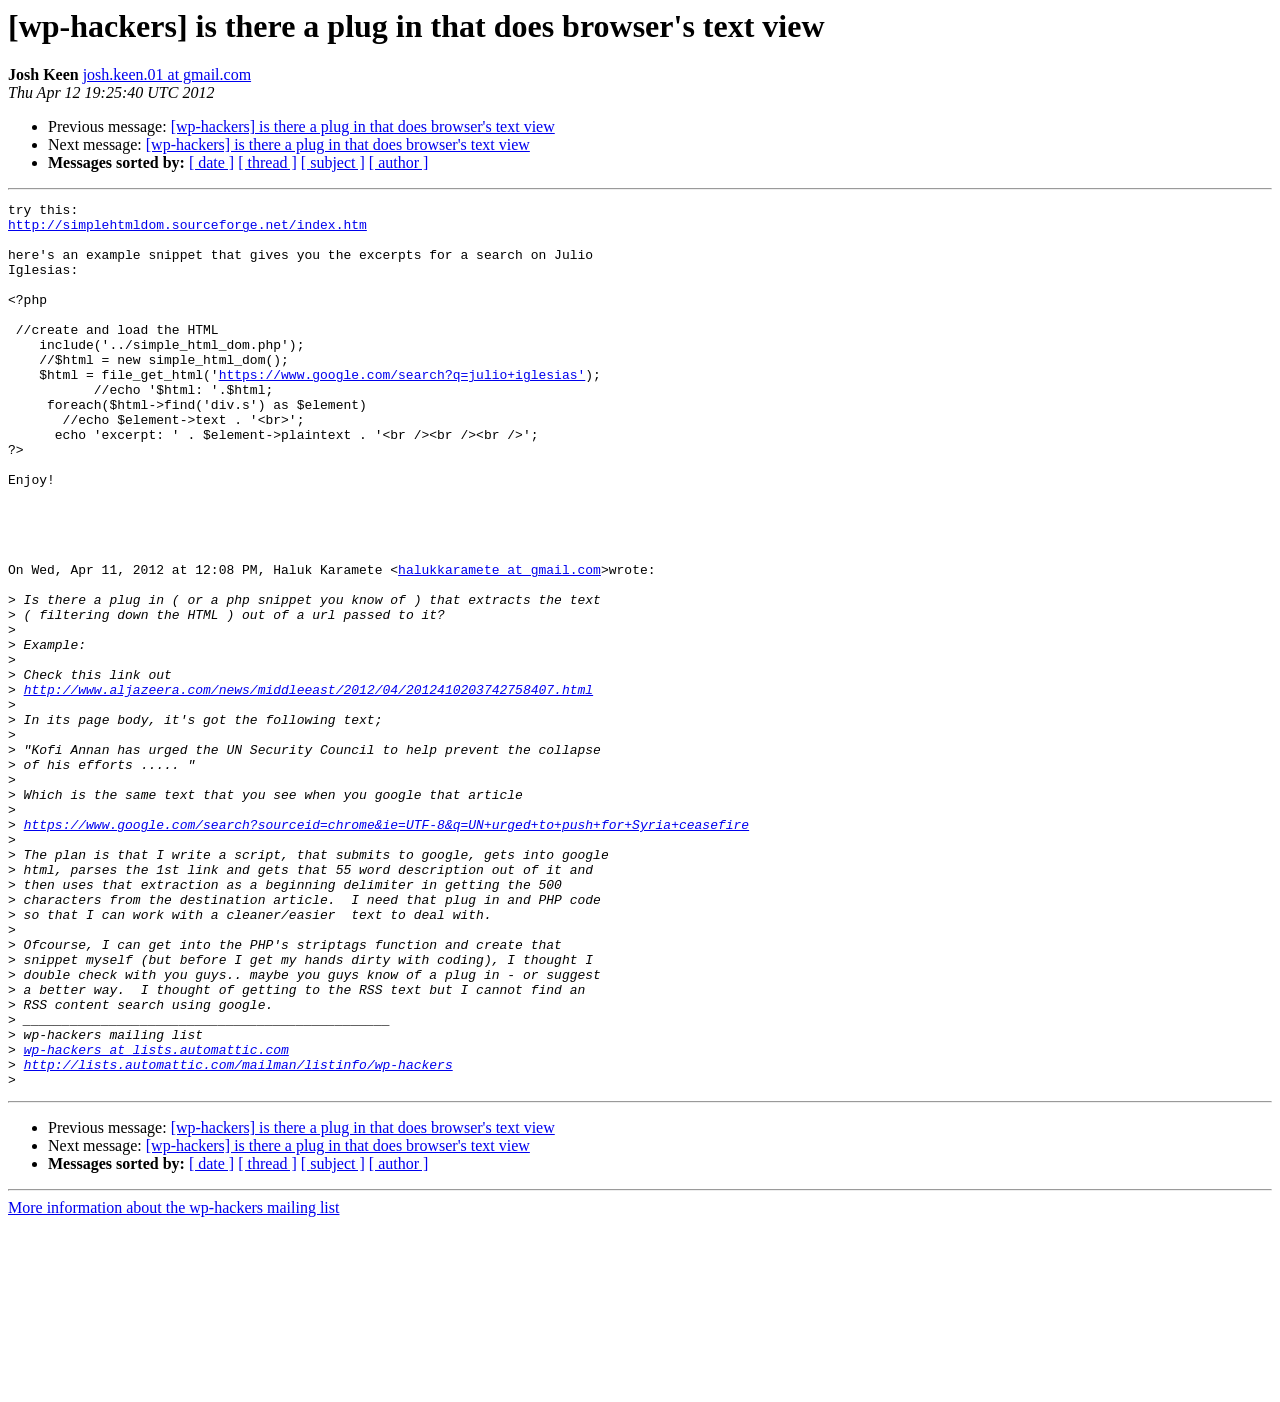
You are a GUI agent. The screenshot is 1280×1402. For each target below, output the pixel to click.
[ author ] (399, 162)
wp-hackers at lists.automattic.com (156, 1220)
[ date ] (211, 162)
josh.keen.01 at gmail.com (167, 74)
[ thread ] (267, 162)
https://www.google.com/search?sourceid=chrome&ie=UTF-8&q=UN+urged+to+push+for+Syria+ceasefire (386, 950)
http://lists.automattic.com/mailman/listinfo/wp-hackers (238, 1238)
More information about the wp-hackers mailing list (173, 1384)
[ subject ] (333, 162)
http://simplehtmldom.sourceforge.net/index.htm (187, 230)
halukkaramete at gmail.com (499, 644)
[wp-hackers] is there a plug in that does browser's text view (363, 126)
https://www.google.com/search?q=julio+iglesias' (402, 410)
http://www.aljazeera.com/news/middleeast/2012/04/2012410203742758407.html (308, 788)
